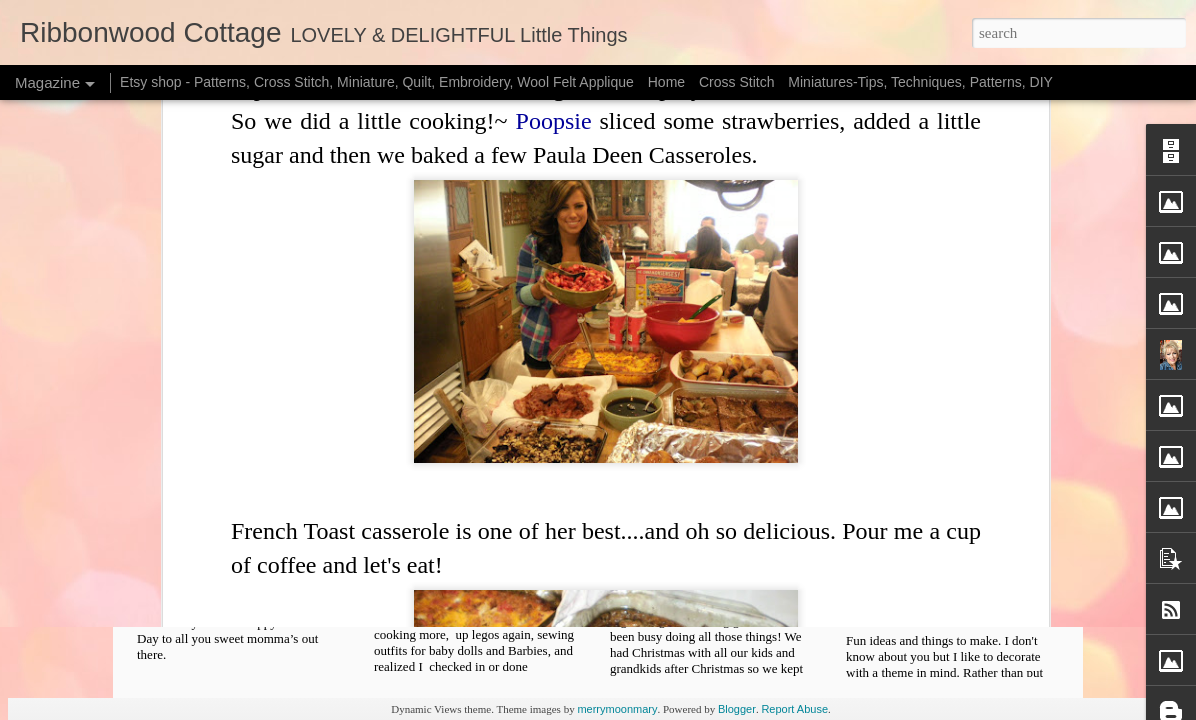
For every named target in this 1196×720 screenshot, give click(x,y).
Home (666, 82)
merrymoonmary (617, 709)
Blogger (737, 709)
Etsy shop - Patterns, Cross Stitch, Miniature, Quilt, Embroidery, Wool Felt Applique (377, 82)
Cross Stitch (736, 82)
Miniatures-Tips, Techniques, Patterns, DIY (920, 82)
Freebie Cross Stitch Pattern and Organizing (727, 574)
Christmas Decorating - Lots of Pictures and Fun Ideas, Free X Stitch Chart (963, 592)
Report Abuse (794, 709)
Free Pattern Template (488, 565)
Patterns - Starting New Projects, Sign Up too (252, 583)
